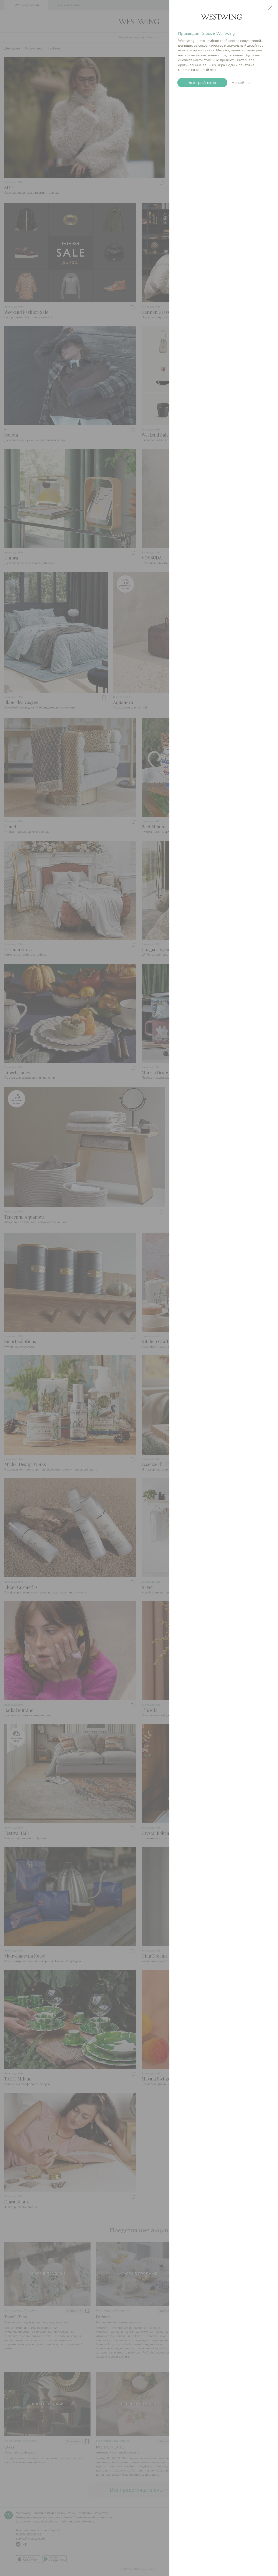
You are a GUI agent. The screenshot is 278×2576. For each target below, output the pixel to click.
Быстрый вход (202, 82)
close (270, 8)
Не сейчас (241, 82)
